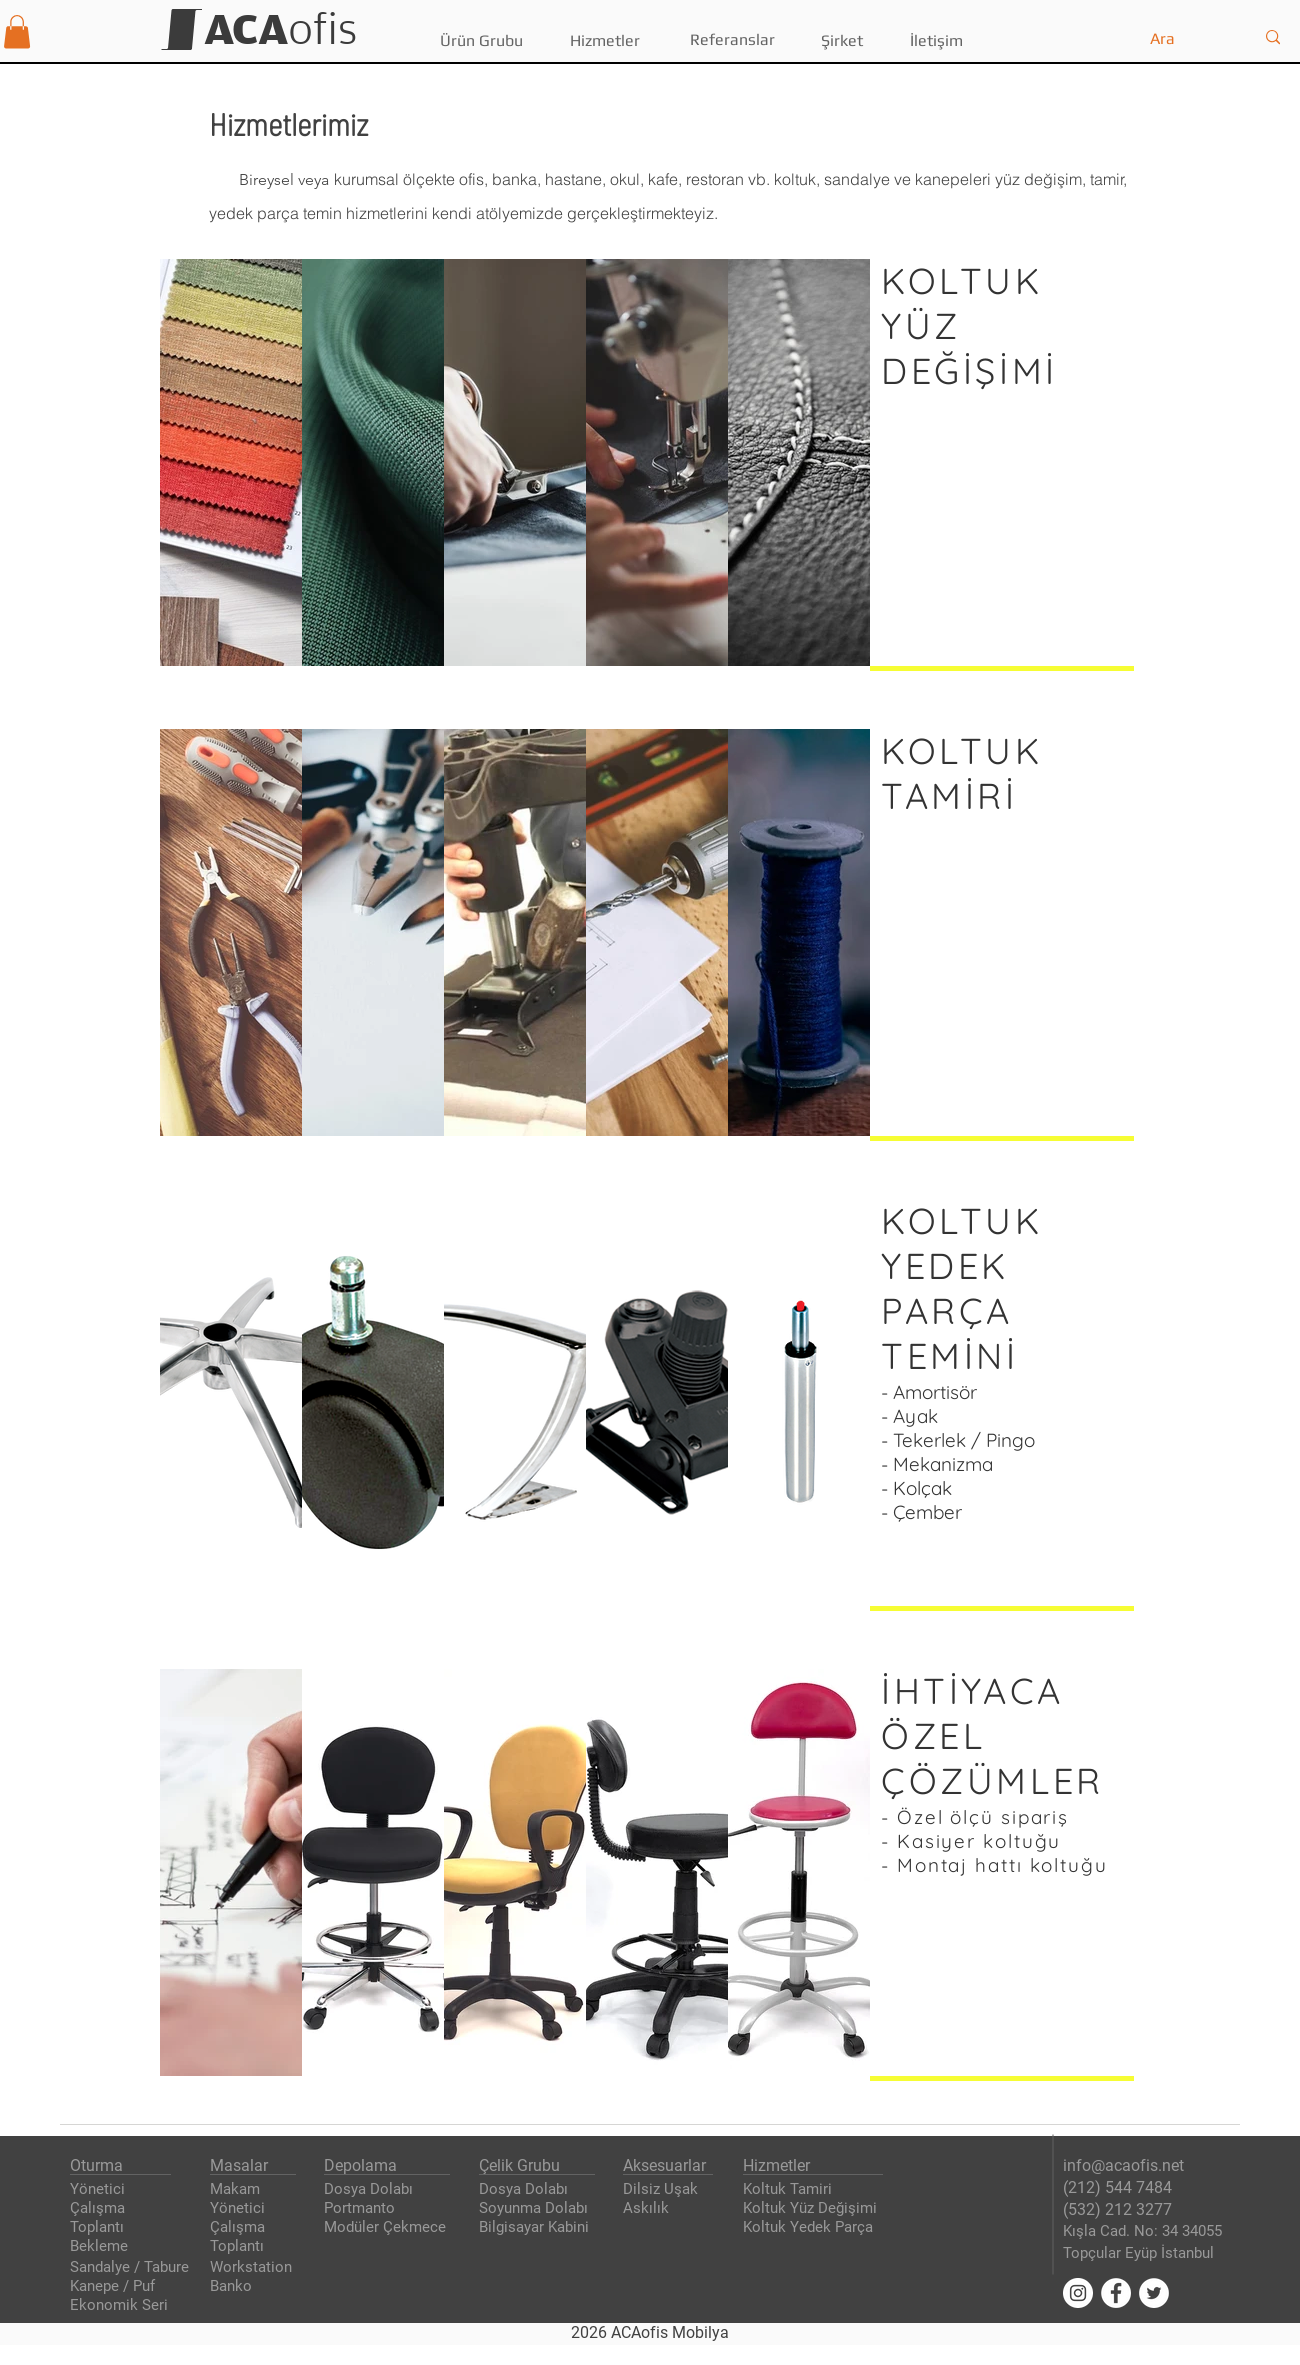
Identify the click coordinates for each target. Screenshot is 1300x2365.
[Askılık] (647, 2208)
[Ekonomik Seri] (121, 2305)
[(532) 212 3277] (1117, 2210)
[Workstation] (253, 2267)
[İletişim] (936, 41)
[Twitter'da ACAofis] (1154, 2293)
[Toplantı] (100, 2227)
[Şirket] (841, 41)
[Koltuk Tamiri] (790, 2189)
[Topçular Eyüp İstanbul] (1145, 2253)
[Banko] (240, 2286)
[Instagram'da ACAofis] (1078, 2293)
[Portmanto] (361, 2208)
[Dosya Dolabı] (371, 2189)
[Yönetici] (100, 2189)
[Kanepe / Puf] (121, 2286)
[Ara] (1187, 39)
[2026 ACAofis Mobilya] (649, 2333)
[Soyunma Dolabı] (538, 2208)
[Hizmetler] (605, 41)
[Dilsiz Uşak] (662, 2189)
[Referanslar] (732, 40)
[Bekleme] (101, 2246)
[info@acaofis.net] (1127, 2166)
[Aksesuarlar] (669, 2166)
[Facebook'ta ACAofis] (1116, 2293)
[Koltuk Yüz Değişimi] (815, 2208)
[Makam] (250, 2189)
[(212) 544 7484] (1117, 2188)
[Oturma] (98, 2166)
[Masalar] (240, 2166)
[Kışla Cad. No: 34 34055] (1147, 2231)
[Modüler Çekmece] (388, 2227)
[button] (17, 31)
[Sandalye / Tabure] (130, 2267)
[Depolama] (362, 2166)
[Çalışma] (100, 2208)
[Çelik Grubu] (524, 2166)
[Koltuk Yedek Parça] (812, 2227)
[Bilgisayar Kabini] (540, 2227)
